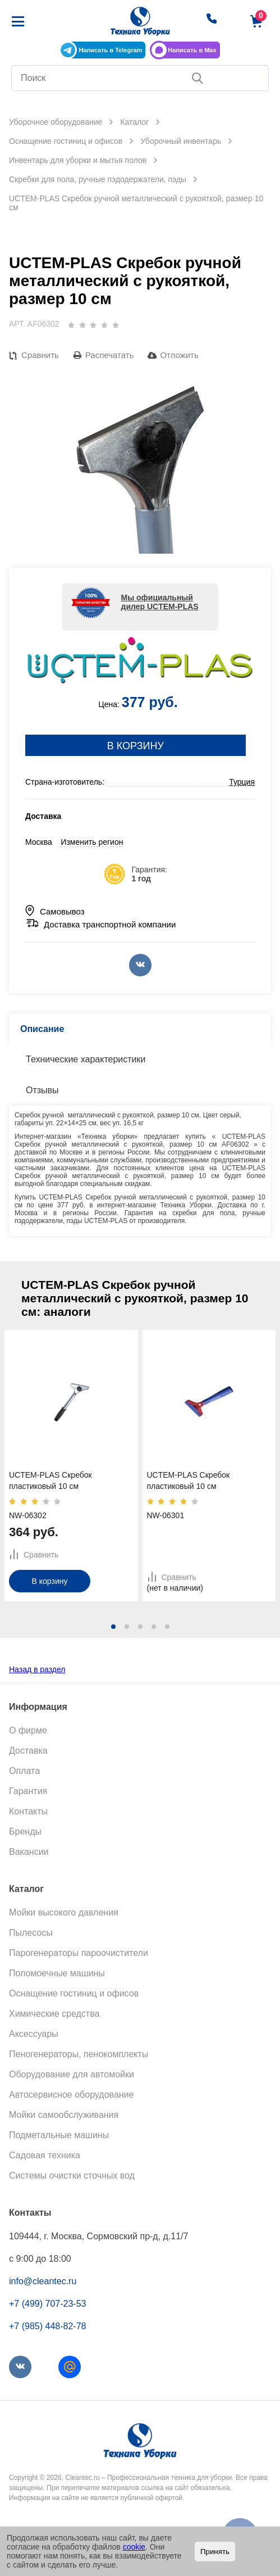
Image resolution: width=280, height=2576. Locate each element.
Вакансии (29, 1852)
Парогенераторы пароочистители (78, 1953)
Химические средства (54, 2013)
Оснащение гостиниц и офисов (74, 1993)
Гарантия (28, 1791)
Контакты (28, 1811)
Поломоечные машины (57, 1973)
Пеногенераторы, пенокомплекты (78, 2054)
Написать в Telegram (110, 50)
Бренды (25, 1831)
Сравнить (40, 355)
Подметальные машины (59, 2135)
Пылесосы (31, 1932)
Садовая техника (44, 2155)
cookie (134, 2546)
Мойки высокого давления (63, 1912)
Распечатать (109, 355)
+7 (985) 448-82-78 (47, 2326)
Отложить (179, 355)
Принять (214, 2551)
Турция (242, 781)
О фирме (28, 1730)
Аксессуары (33, 2034)
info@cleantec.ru (42, 2281)
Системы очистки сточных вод (72, 2175)
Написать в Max (192, 50)
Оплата (24, 1771)
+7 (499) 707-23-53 (47, 2303)
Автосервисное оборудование (71, 2094)
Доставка (28, 1750)
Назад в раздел (37, 1669)
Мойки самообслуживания (63, 2115)
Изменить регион (92, 841)
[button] (113, 1626)
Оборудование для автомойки (71, 2074)
